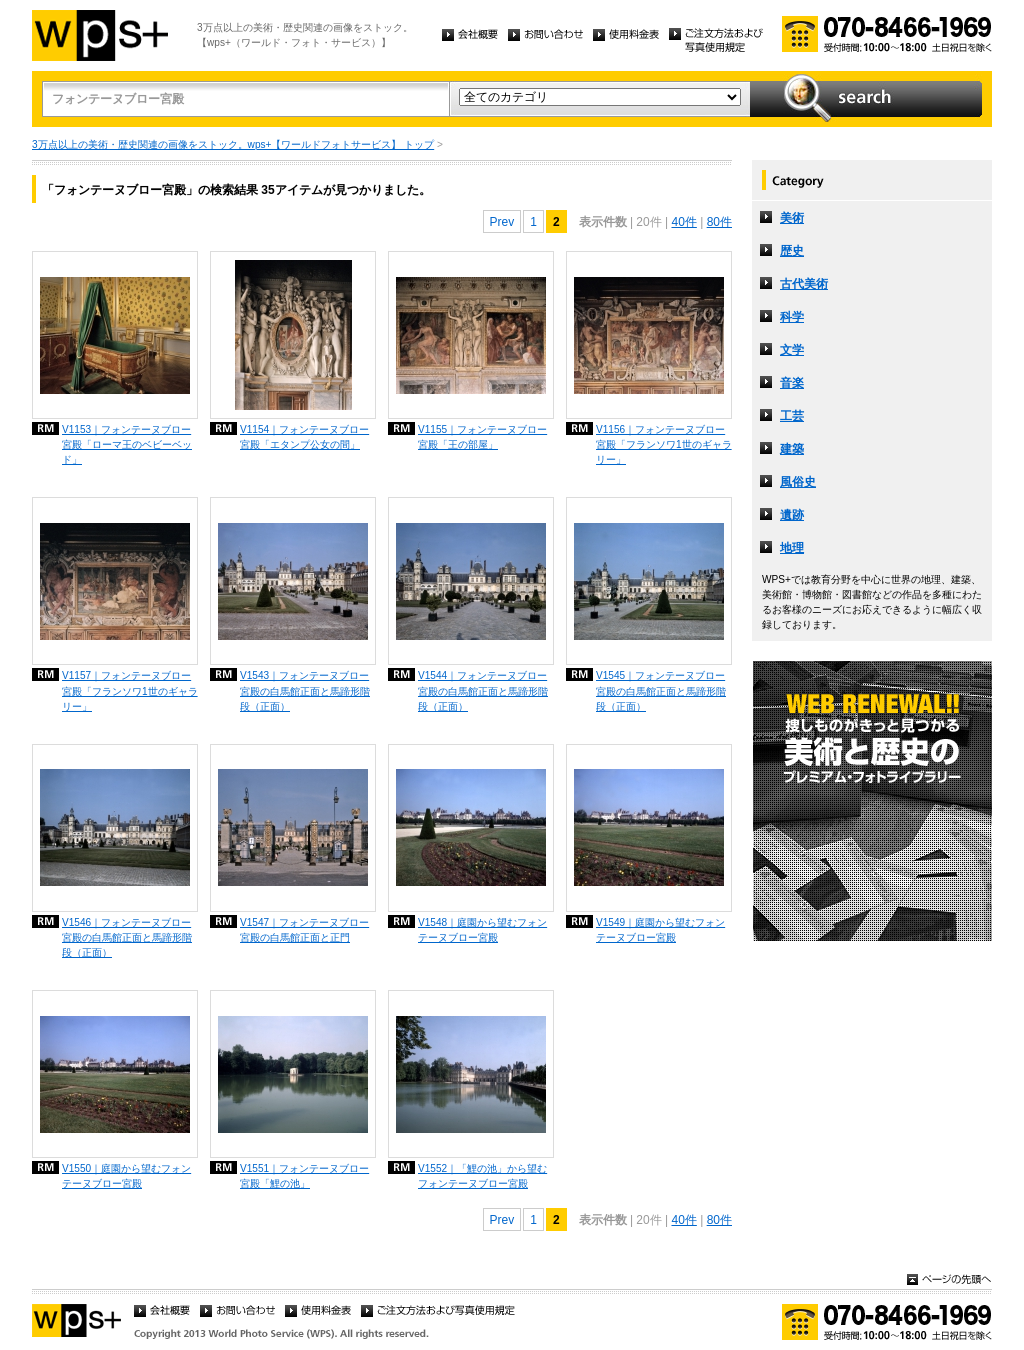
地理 (792, 548)
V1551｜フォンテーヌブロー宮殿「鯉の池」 (304, 1176)
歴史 (792, 251)
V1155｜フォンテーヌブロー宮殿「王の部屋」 (482, 437)
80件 (719, 222)
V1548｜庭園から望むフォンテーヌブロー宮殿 (482, 930)
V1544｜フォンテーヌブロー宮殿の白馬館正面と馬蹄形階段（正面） (483, 690)
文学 (792, 350)
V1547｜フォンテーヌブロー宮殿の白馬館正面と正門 (304, 930)
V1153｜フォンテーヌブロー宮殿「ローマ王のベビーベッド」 (127, 444)
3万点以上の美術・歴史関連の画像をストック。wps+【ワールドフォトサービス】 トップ (233, 144)
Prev (502, 222)
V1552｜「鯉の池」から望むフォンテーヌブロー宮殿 (482, 1176)
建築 (792, 449)
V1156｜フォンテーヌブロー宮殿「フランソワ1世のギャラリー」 (664, 444)
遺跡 (792, 515)
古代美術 (804, 284)
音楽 (792, 383)
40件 (683, 222)
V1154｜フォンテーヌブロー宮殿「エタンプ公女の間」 (304, 437)
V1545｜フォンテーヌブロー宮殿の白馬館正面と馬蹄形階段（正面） (661, 690)
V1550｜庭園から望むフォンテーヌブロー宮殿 (126, 1176)
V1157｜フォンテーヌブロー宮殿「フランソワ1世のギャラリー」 (130, 690)
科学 (792, 317)
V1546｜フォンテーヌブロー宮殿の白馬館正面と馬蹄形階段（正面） (127, 937)
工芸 (792, 416)
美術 (792, 218)
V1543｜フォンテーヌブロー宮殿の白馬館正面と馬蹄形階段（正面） (305, 690)
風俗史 (798, 482)
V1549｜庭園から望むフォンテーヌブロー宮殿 (660, 930)
